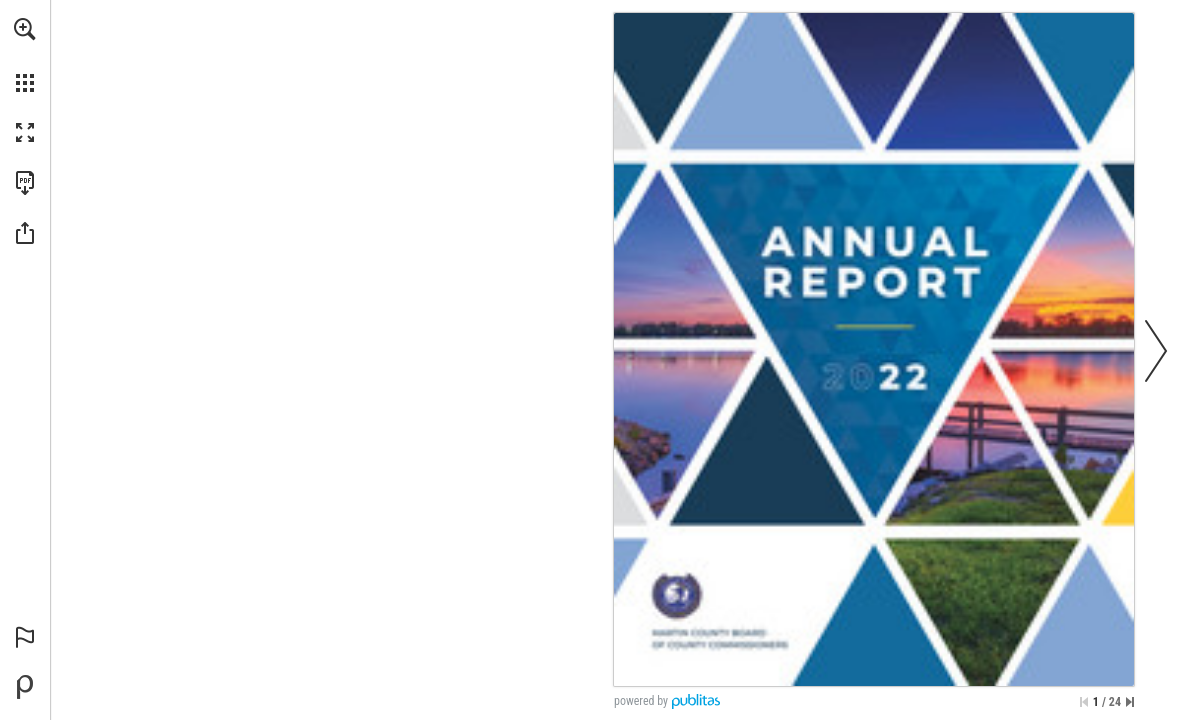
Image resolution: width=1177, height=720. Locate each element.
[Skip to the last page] (1130, 702)
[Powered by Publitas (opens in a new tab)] (25, 687)
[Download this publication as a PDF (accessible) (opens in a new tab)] (25, 183)
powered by (641, 701)
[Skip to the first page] (1084, 702)
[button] (25, 29)
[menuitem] (25, 55)
